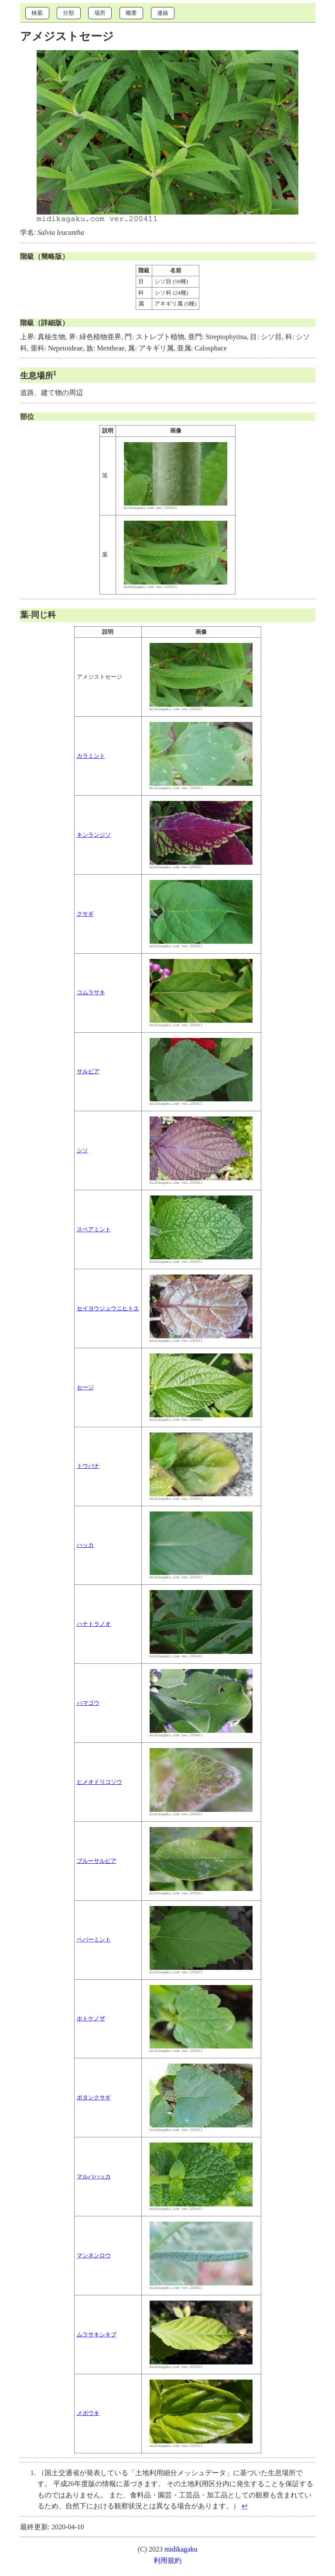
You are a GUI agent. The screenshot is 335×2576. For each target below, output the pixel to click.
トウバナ (88, 1466)
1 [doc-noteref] (55, 373)
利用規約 (167, 2560)
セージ (85, 1387)
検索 (37, 13)
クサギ (85, 914)
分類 (68, 13)
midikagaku (181, 2549)
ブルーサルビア (96, 1861)
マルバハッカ (94, 2177)
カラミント (91, 756)
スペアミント (94, 1229)
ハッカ (85, 1545)
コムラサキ (91, 992)
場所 (100, 13)
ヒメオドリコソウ (99, 1782)
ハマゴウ (88, 1703)
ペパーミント (94, 1940)
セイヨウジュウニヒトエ (108, 1308)
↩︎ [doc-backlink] (244, 2506)
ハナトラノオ (94, 1624)
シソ (82, 1150)
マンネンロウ (94, 2256)
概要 (131, 13)
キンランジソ (94, 835)
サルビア (88, 1071)
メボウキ (88, 2413)
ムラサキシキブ (96, 2335)
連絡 (162, 13)
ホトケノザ (91, 2019)
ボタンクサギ (94, 2098)
